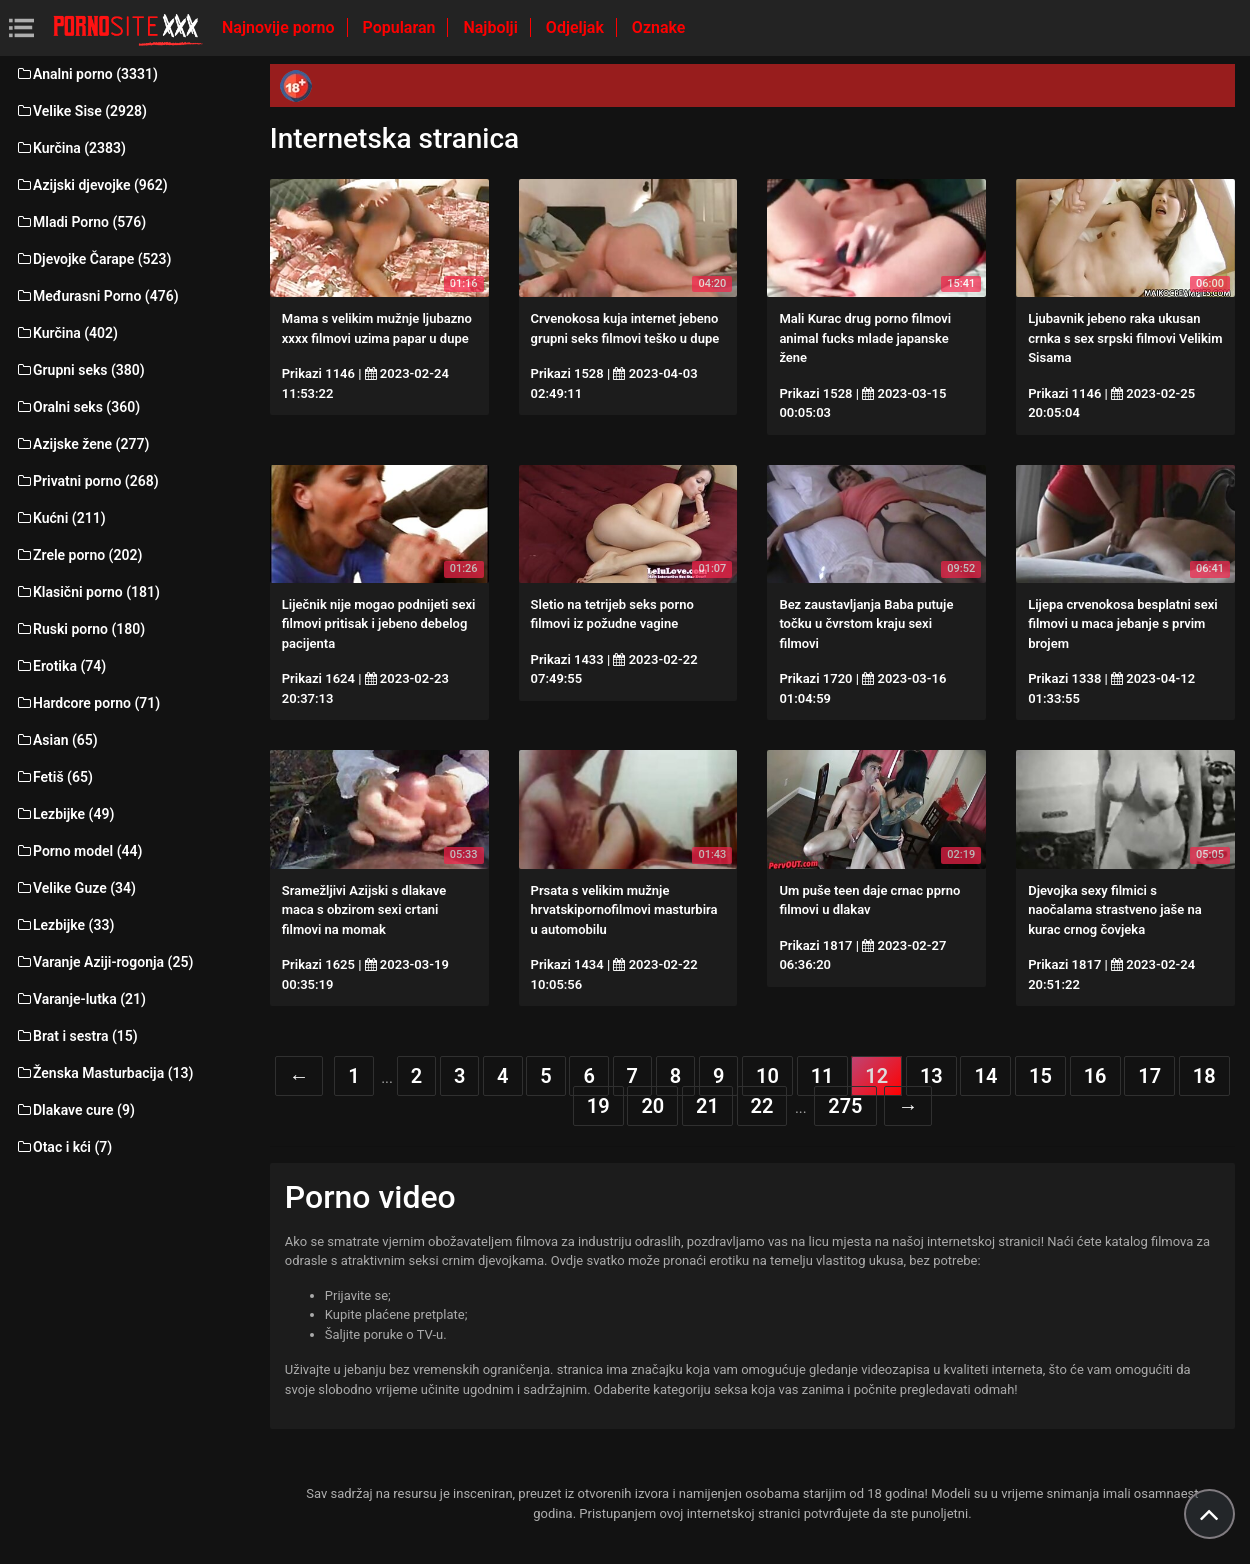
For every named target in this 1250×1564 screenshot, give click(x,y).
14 (985, 1076)
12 (876, 1076)
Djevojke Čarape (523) (93, 259)
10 (767, 1076)
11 (822, 1076)
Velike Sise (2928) (81, 111)
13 (931, 1076)
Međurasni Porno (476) (97, 296)
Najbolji (492, 27)
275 (845, 1106)
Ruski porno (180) (80, 629)
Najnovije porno (280, 27)
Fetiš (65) (54, 777)
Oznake (659, 27)
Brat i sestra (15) (76, 1036)
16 (1095, 1076)
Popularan (401, 27)
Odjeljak (577, 27)
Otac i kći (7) (63, 1147)
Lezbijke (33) (64, 925)
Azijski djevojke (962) (91, 185)
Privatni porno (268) (87, 481)
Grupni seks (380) (80, 370)
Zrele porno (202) (78, 555)
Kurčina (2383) (70, 148)
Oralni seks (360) (77, 407)
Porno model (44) (78, 851)
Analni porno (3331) (86, 74)
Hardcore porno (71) (87, 703)
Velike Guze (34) (75, 888)
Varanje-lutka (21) (80, 999)
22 (762, 1106)
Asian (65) (56, 740)
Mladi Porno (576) (80, 222)
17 (1149, 1076)
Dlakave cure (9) (75, 1110)
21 (707, 1106)
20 (652, 1106)
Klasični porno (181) (87, 592)
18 (1204, 1076)
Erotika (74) (60, 666)
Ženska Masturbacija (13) (104, 1073)
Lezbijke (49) (64, 814)
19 (598, 1106)
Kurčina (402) (66, 333)
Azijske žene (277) (82, 444)
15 (1040, 1076)
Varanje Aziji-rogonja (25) (104, 962)
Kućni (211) (60, 518)
